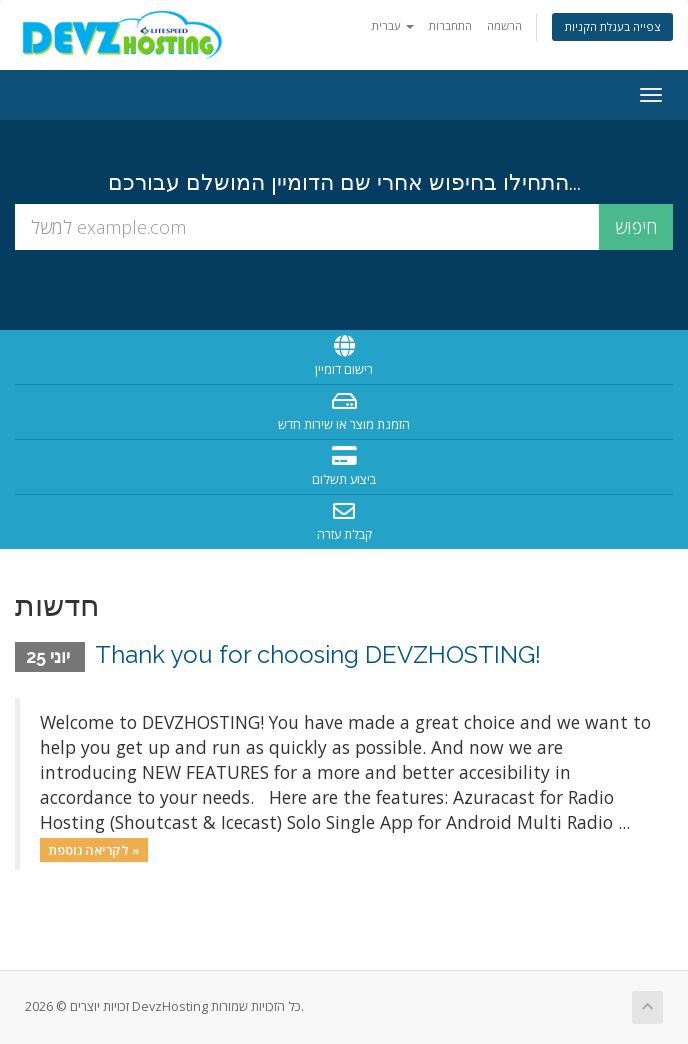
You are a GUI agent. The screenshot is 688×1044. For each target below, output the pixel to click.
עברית (393, 25)
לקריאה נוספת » (94, 849)
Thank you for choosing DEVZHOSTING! (318, 654)
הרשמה (504, 25)
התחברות (450, 25)
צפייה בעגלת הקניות (612, 26)
